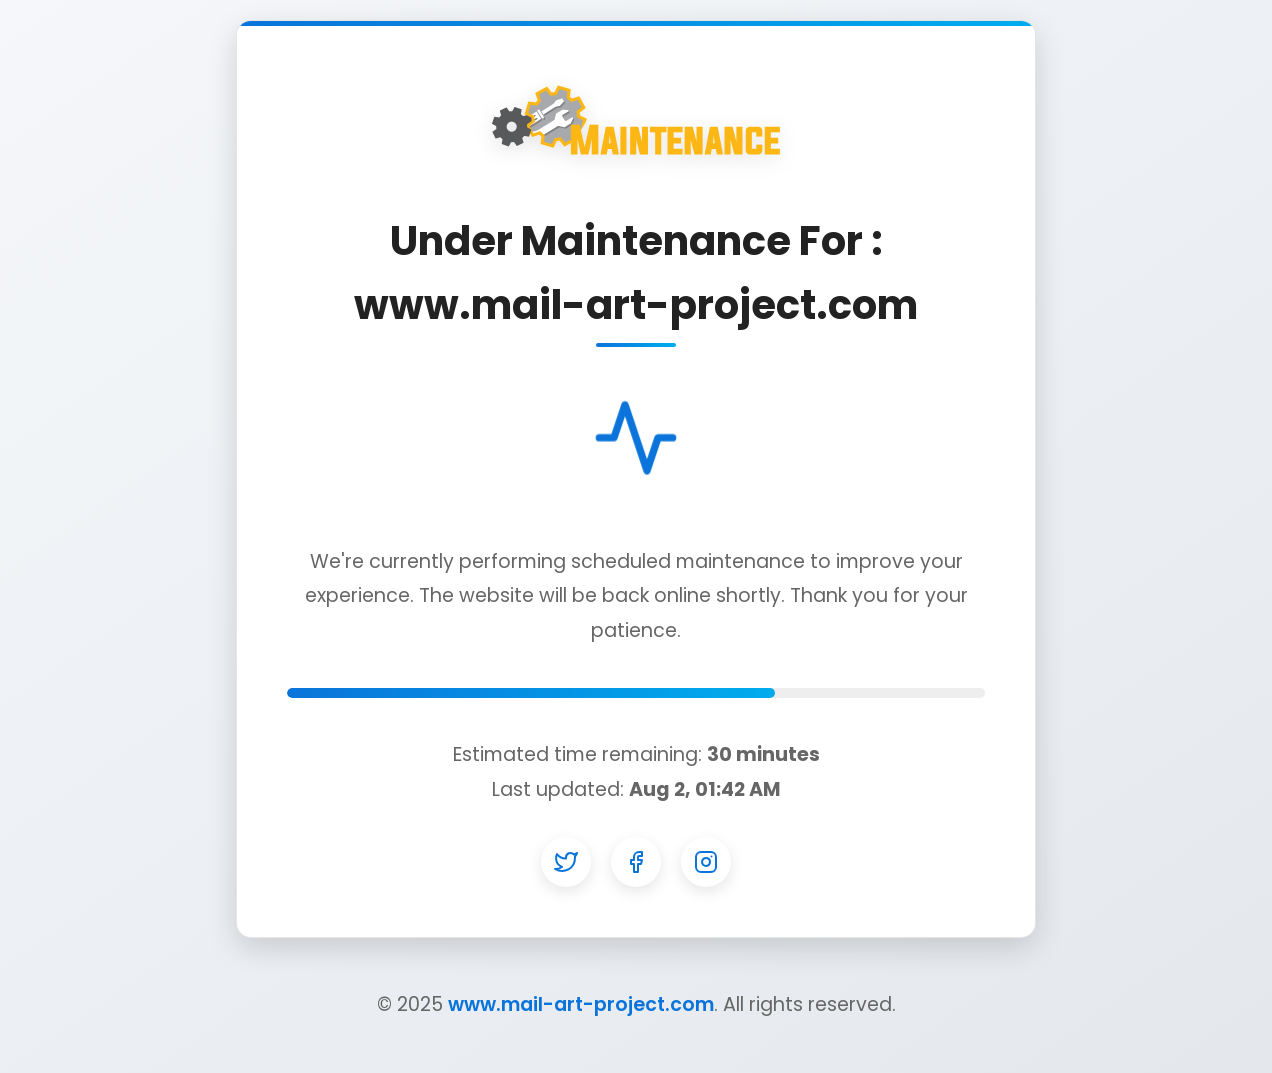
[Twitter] (566, 862)
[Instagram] (706, 862)
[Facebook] (636, 862)
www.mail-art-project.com (581, 1004)
